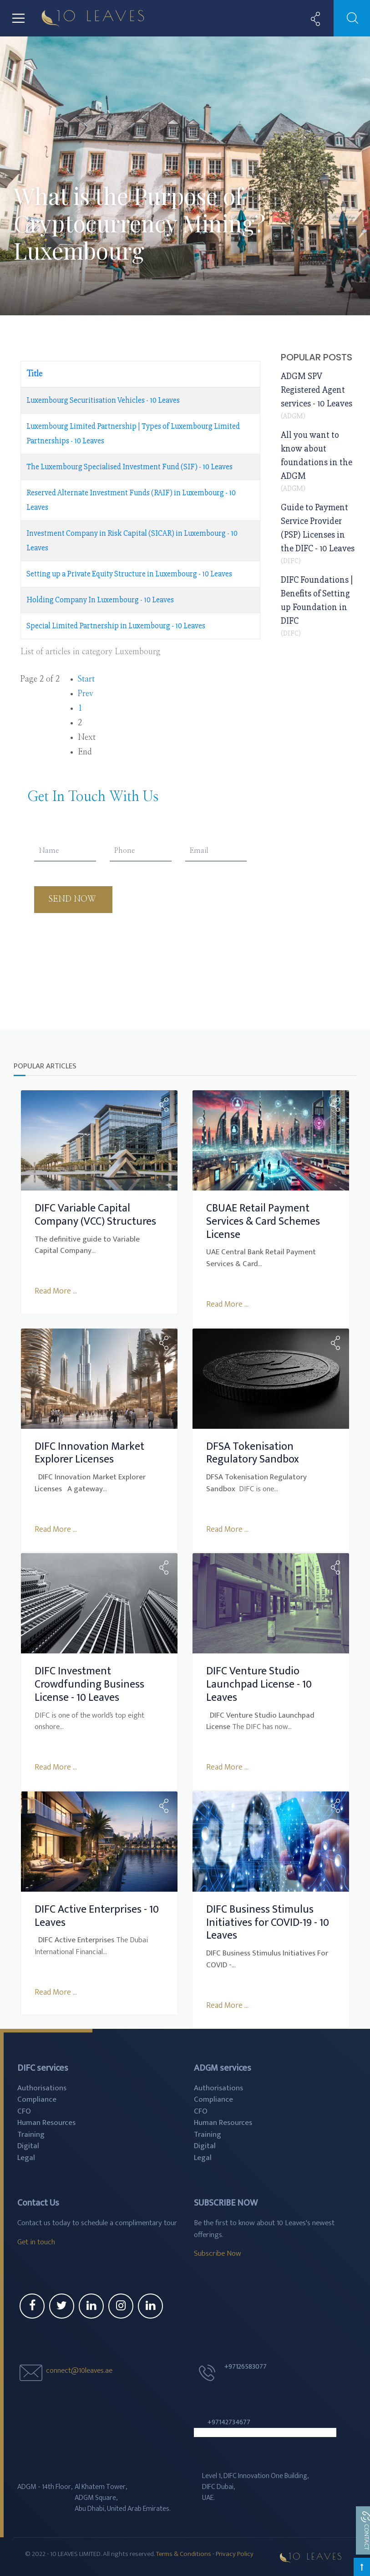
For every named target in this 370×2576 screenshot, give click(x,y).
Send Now (73, 899)
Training (31, 2132)
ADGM (293, 416)
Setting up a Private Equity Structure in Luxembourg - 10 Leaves (129, 574)
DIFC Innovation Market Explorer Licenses (89, 1452)
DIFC (291, 560)
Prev (85, 694)
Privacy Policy (234, 2551)
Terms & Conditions (183, 2551)
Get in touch (36, 2239)
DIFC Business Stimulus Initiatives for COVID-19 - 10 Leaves (267, 1921)
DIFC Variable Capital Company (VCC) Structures (95, 1214)
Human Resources (46, 2120)
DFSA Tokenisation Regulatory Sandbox (252, 1452)
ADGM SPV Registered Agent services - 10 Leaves (316, 389)
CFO (24, 2109)
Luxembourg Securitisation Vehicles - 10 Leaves (103, 400)
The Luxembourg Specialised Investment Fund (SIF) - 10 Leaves (129, 467)
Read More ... (56, 1291)
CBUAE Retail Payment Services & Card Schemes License (263, 1221)
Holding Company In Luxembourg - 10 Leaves (100, 600)
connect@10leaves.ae (79, 2368)
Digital (28, 2144)
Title (34, 374)
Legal (26, 2155)
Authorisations (41, 2085)
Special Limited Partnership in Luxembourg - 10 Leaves (115, 626)
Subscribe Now (217, 2251)
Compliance (36, 2097)
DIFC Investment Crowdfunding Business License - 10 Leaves (89, 1683)
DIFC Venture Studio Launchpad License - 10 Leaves (259, 1683)
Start (86, 679)
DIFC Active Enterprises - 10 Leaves (97, 1914)
